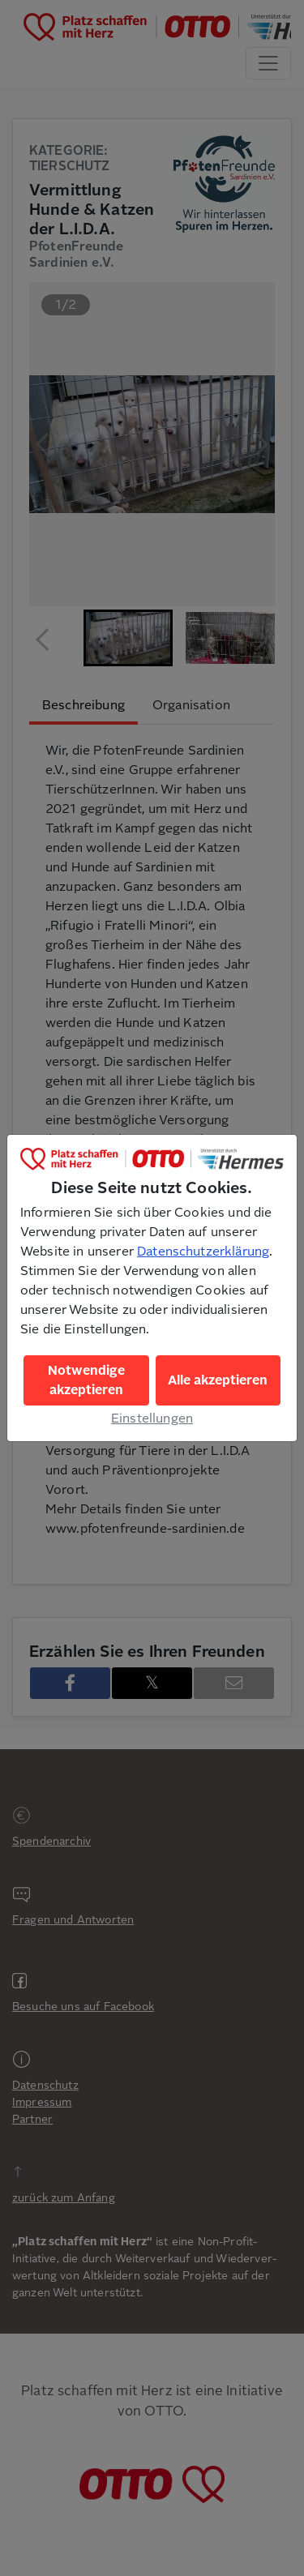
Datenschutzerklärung (203, 1251)
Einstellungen (152, 1418)
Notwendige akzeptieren (86, 1380)
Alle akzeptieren (218, 1380)
